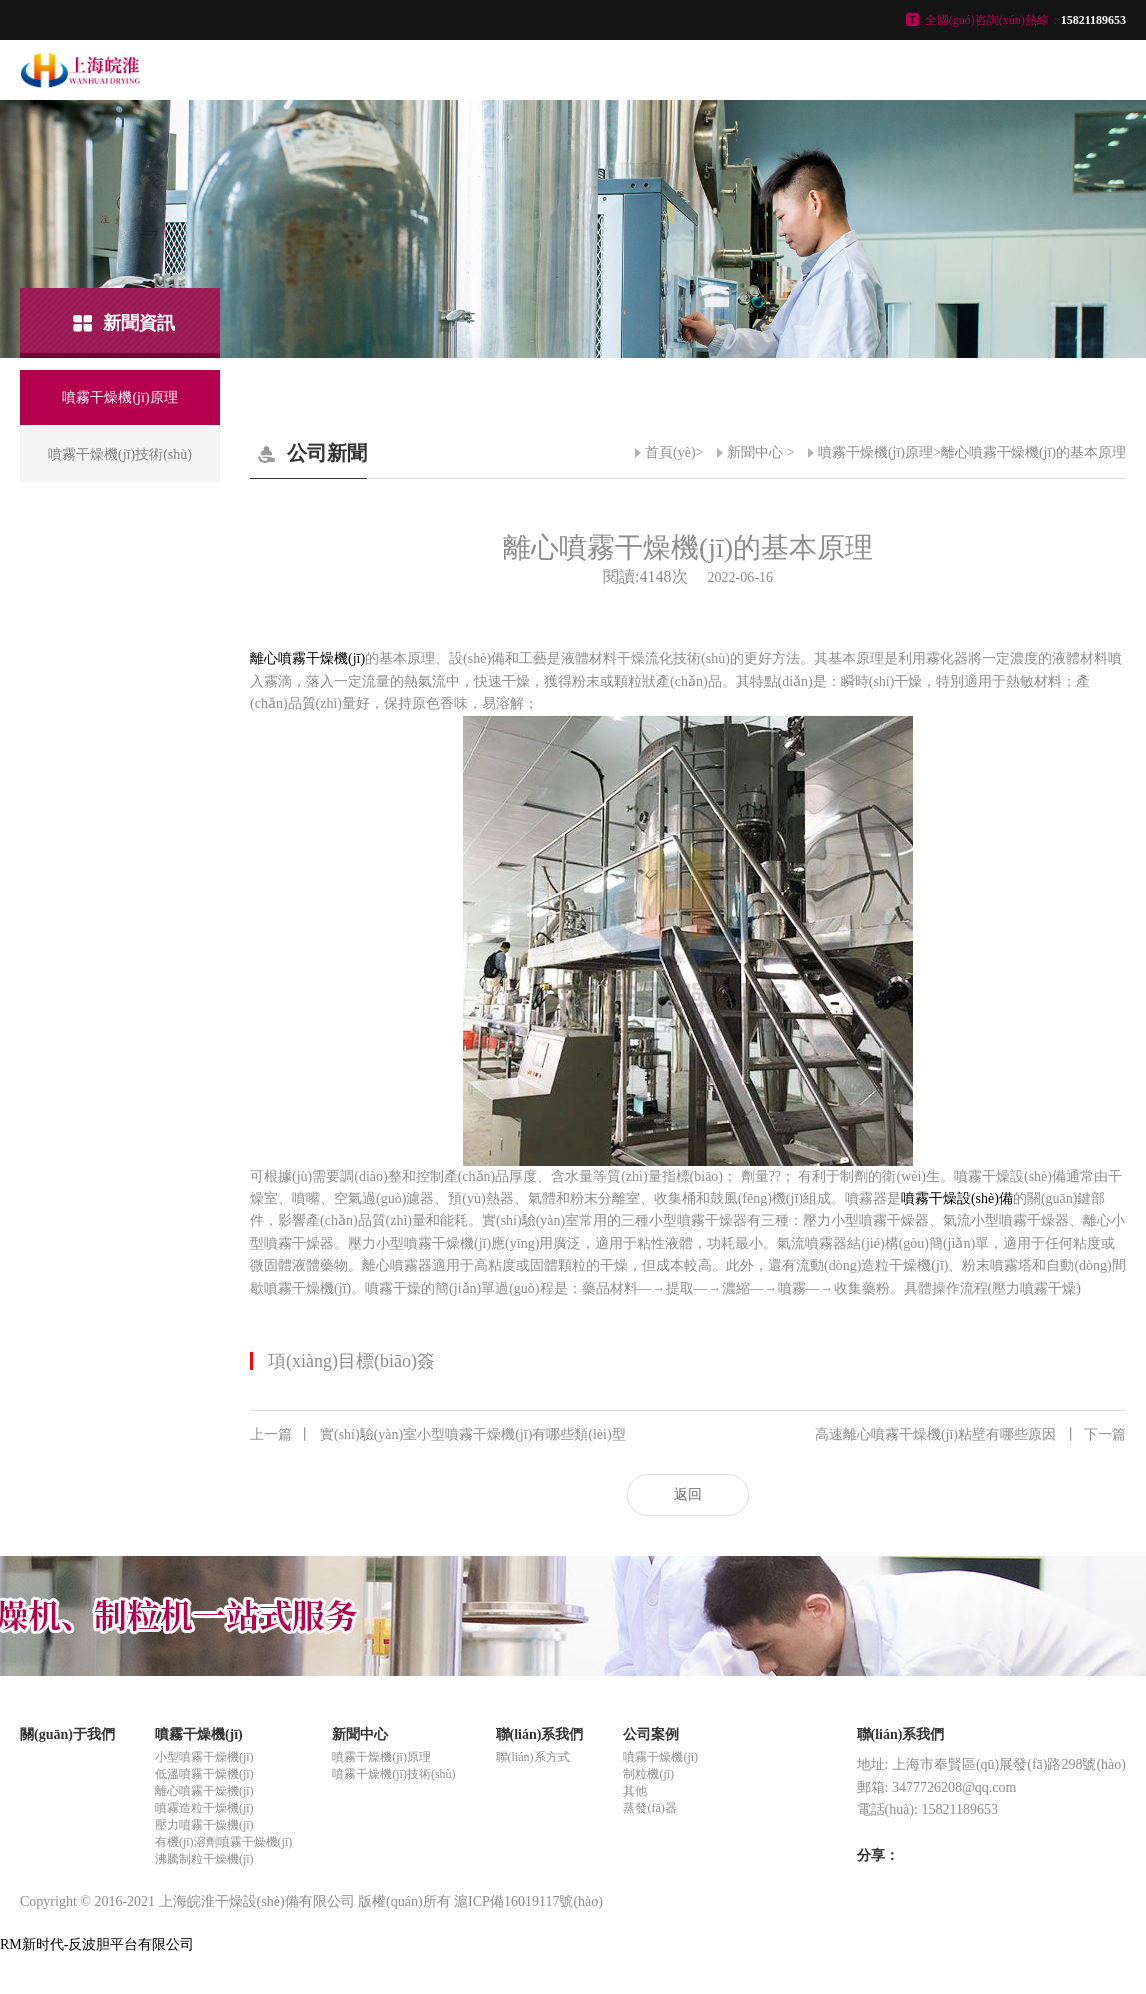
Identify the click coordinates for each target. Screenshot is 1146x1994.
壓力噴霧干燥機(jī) (204, 1825)
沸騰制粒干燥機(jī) (204, 1859)
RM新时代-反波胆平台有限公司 (97, 1944)
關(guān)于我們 (67, 1734)
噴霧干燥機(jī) (199, 1734)
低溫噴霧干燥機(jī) (204, 1774)
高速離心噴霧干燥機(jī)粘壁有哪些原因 (970, 1435)
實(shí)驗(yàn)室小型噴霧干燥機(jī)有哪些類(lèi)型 (438, 1435)
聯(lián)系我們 (540, 1734)
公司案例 (651, 1734)
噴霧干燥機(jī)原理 (875, 452)
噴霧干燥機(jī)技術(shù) (393, 1774)
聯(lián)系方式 (533, 1757)
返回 (688, 1494)
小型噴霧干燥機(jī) (204, 1757)
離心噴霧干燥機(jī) (307, 658)
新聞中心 (755, 452)
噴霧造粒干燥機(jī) (204, 1808)
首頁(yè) (670, 452)
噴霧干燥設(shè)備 (957, 1198)
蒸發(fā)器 (649, 1808)
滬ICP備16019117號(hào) (528, 1901)
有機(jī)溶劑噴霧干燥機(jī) (223, 1842)
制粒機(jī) (648, 1774)
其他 (635, 1791)
